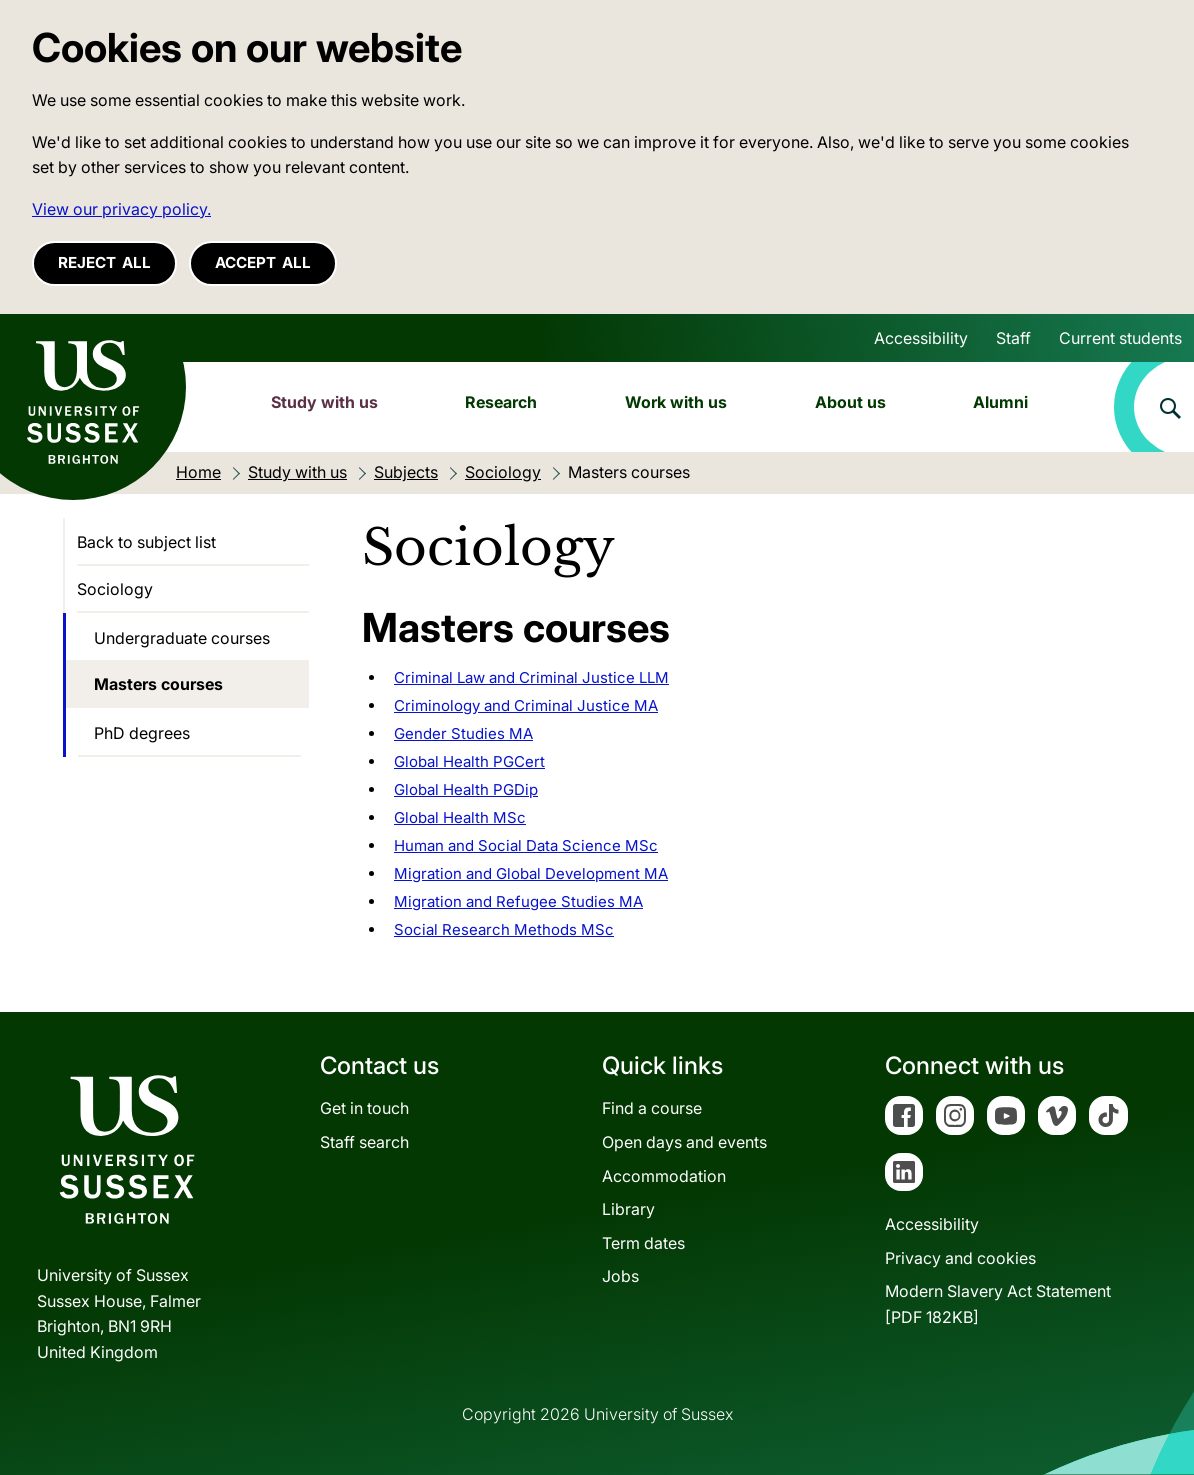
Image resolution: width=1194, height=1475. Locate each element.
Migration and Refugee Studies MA (518, 901)
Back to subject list (146, 542)
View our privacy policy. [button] (121, 209)
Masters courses (158, 684)
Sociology (115, 589)
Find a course (652, 1108)
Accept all (263, 262)
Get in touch (364, 1108)
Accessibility (921, 338)
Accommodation (664, 1176)
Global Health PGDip (466, 789)
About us (850, 402)
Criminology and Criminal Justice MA (526, 705)
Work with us (676, 402)
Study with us (324, 402)
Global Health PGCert (469, 761)
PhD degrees (142, 733)
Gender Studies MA (463, 733)
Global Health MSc (460, 817)
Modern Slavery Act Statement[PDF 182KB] (998, 1304)
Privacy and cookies (960, 1258)
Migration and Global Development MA (531, 873)
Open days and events (684, 1142)
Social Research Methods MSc (504, 929)
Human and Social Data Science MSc (526, 845)
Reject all (104, 262)
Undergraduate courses (182, 638)
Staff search (364, 1142)
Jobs (620, 1276)
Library (628, 1209)
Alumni (1000, 402)
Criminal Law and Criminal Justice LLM (531, 677)
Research (501, 402)
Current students (1120, 338)
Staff (1013, 338)
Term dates (643, 1243)
